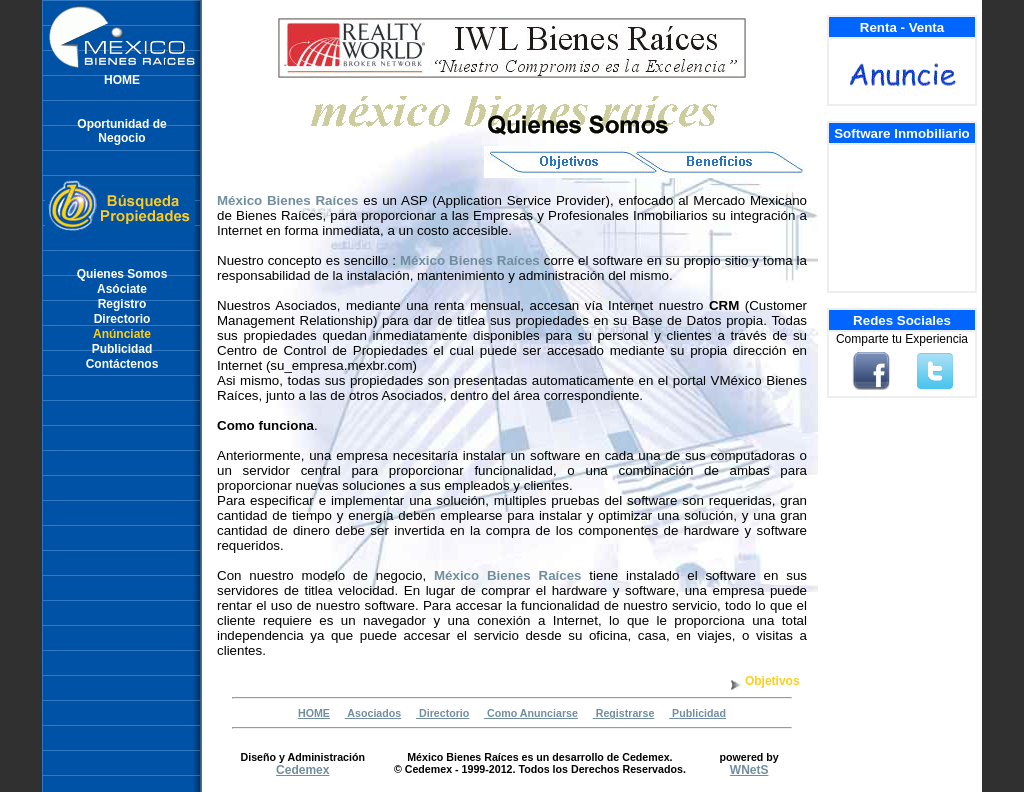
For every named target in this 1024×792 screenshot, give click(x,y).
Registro (122, 304)
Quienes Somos (122, 274)
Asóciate (122, 289)
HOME (122, 80)
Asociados (373, 713)
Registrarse (624, 713)
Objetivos (772, 681)
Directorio (122, 319)
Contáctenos (122, 364)
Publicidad (122, 349)
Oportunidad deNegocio (121, 131)
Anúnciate (122, 334)
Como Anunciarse (531, 713)
